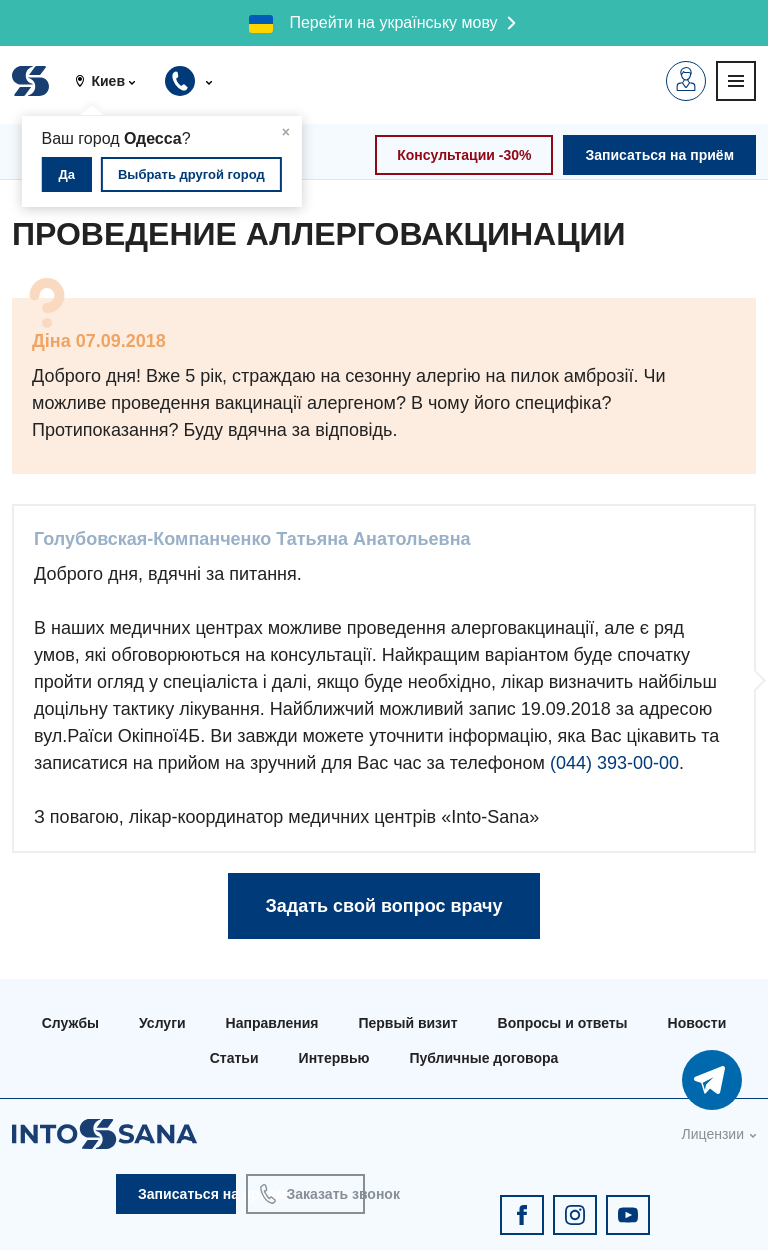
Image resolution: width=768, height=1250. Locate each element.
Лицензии (713, 1134)
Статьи (234, 1058)
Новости (697, 1023)
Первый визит (407, 1023)
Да (67, 174)
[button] (112, 81)
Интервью (334, 1058)
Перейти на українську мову (393, 22)
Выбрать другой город (191, 174)
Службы (70, 1023)
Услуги (162, 1023)
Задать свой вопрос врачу (383, 906)
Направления (272, 1023)
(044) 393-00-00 (614, 763)
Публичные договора (483, 1058)
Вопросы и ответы (563, 1023)
